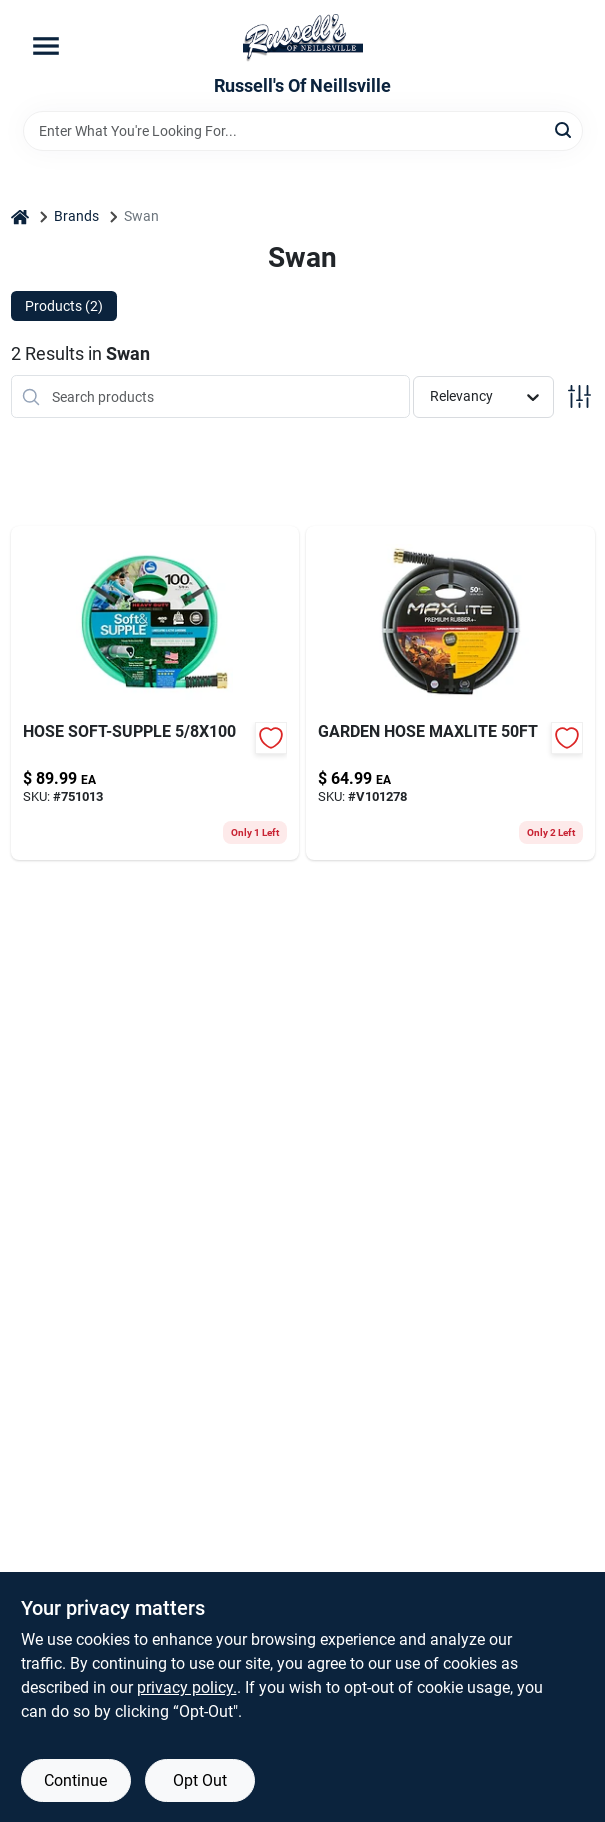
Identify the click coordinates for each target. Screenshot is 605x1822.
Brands (76, 216)
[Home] (20, 216)
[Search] (564, 129)
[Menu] (46, 46)
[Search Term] (303, 131)
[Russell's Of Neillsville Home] (303, 38)
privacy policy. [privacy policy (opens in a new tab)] (187, 1687)
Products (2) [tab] (64, 306)
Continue (75, 1780)
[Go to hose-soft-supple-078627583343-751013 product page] (155, 693)
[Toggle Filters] (579, 396)
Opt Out (200, 1780)
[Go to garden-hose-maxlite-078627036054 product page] (450, 693)
